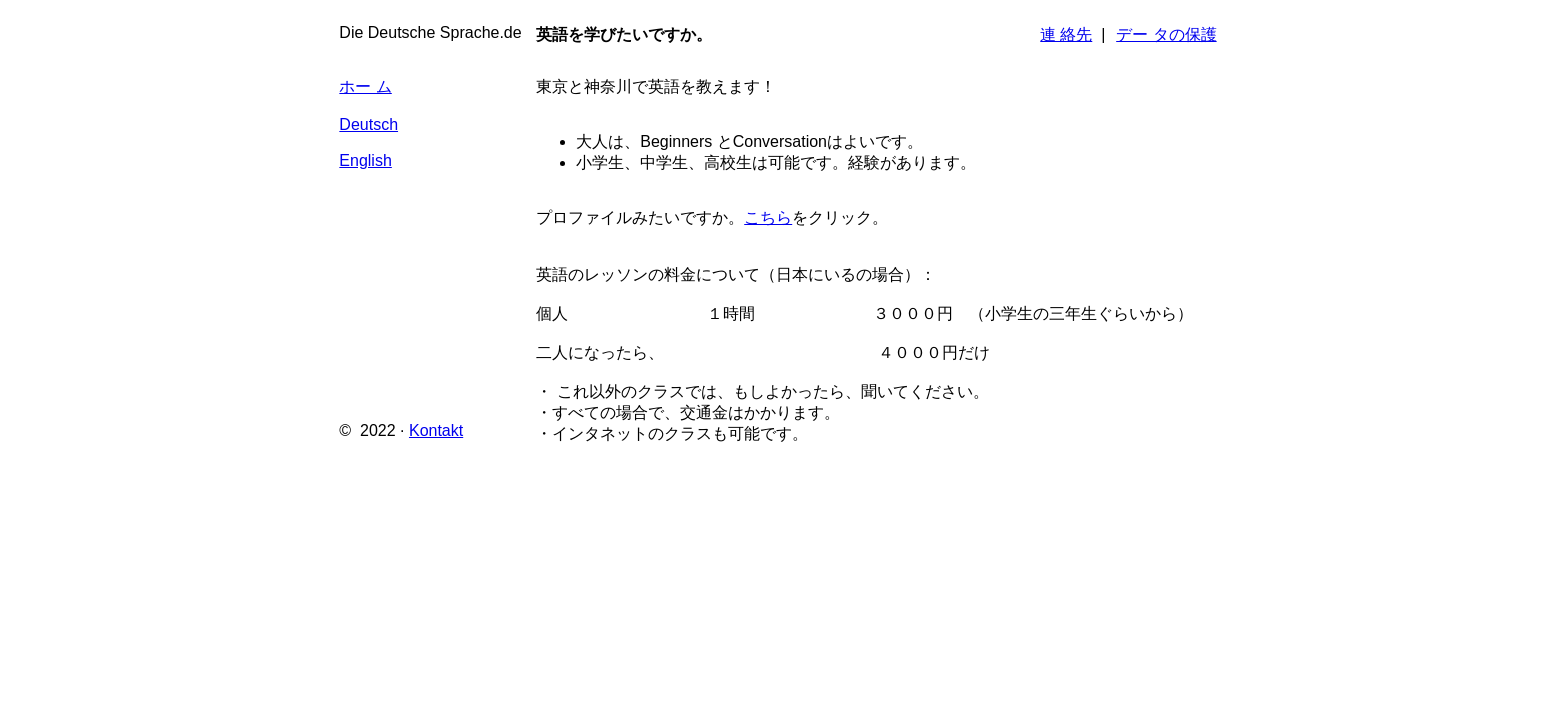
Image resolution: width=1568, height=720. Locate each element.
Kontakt (436, 430)
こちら (768, 217)
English (365, 160)
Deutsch (368, 124)
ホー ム (365, 86)
